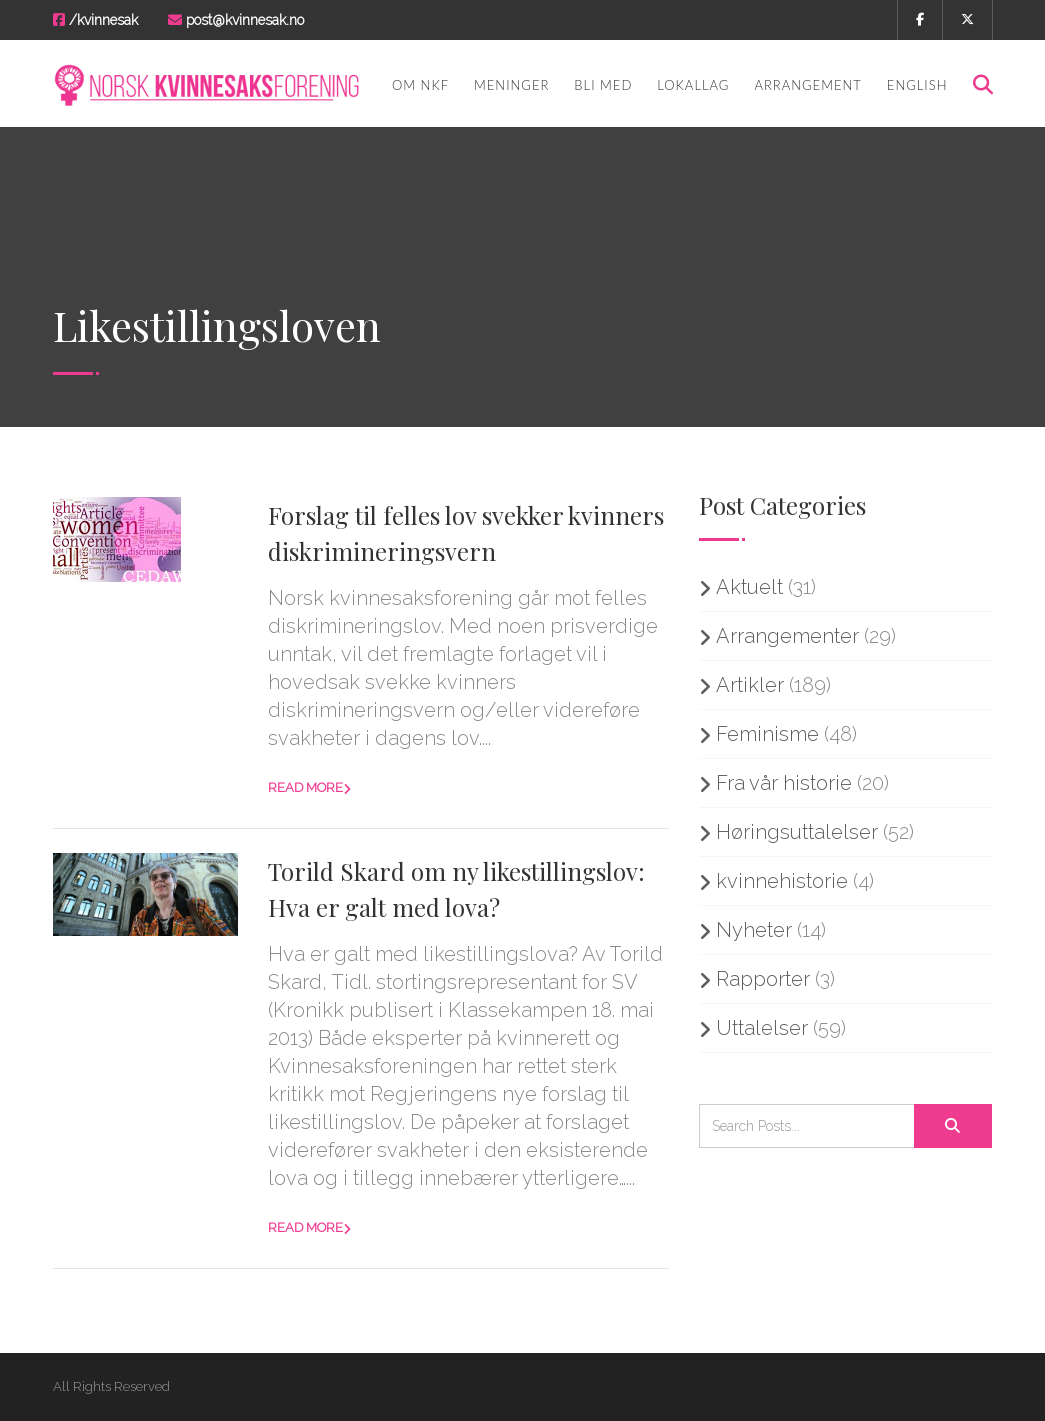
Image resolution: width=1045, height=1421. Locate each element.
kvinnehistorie (782, 881)
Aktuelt (749, 587)
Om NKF (420, 85)
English (917, 85)
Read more (305, 787)
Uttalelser (762, 1028)
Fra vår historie (784, 783)
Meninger (511, 85)
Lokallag (693, 85)
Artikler (750, 685)
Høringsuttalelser (797, 832)
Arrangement (807, 85)
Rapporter (763, 979)
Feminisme (767, 734)
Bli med (603, 85)
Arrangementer (787, 636)
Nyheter (754, 930)
